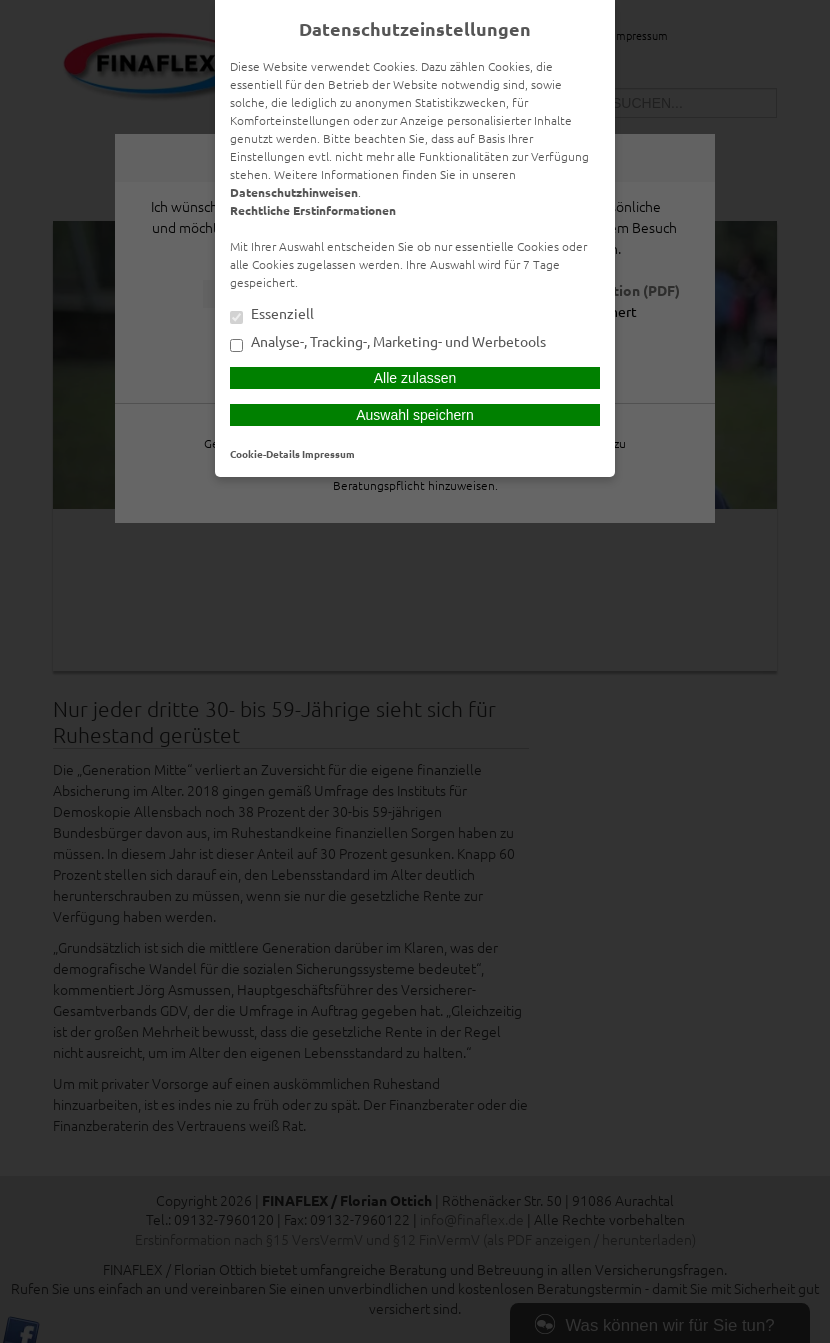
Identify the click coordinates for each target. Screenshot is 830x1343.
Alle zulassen (415, 378)
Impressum (328, 453)
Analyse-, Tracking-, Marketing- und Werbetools (388, 343)
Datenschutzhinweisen (294, 192)
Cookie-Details (265, 453)
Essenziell (272, 315)
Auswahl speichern (415, 415)
